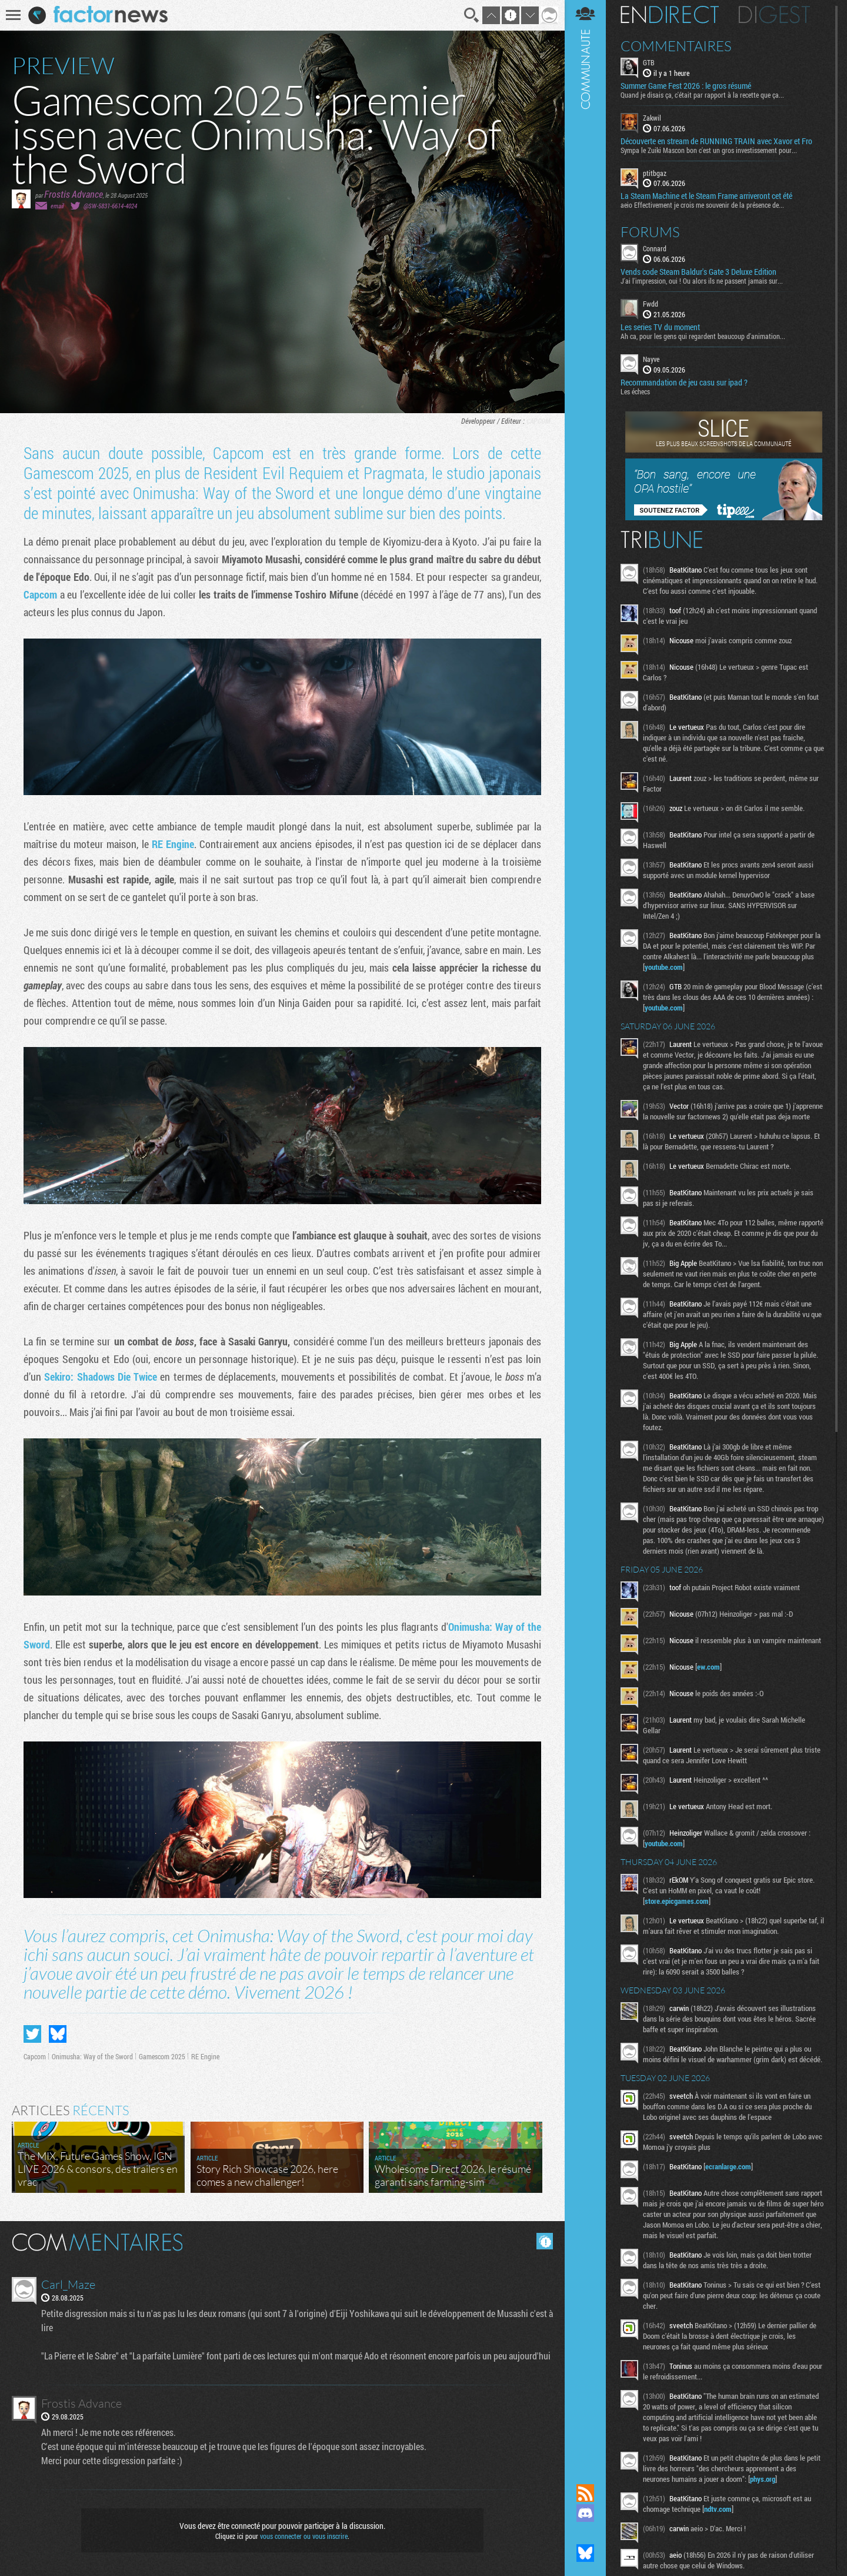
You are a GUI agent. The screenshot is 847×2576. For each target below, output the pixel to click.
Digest (774, 15)
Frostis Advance (73, 194)
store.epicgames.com (677, 1901)
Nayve (651, 359)
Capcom (538, 421)
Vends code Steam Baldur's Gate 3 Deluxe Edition (698, 272)
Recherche (472, 15)
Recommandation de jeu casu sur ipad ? (684, 382)
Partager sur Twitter (32, 2034)
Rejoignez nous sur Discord (585, 2513)
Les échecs (635, 391)
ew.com (708, 1666)
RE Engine (173, 844)
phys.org (762, 2479)
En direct (670, 15)
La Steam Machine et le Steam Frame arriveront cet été (706, 196)
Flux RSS (585, 2493)
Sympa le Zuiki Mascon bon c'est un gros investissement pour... (709, 150)
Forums (650, 232)
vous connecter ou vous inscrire (304, 2536)
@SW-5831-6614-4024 (110, 205)
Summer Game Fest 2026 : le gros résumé (686, 86)
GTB (649, 62)
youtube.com (664, 967)
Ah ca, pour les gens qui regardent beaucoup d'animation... (703, 336)
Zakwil (652, 117)
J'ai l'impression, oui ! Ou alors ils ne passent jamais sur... (702, 280)
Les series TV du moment (660, 327)
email (57, 205)
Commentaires (676, 46)
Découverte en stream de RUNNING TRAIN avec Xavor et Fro (716, 141)
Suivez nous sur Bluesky (585, 2553)
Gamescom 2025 (162, 2056)
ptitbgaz (654, 173)
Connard (654, 248)
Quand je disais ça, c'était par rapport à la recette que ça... (702, 94)
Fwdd (650, 303)
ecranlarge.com (728, 2166)
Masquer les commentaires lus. (544, 2241)
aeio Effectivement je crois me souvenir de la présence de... (702, 205)
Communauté (585, 1230)
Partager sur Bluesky (57, 2034)
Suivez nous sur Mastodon (585, 2533)
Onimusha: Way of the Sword (92, 2056)
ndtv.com (718, 2509)
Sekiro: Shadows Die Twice (100, 1377)
